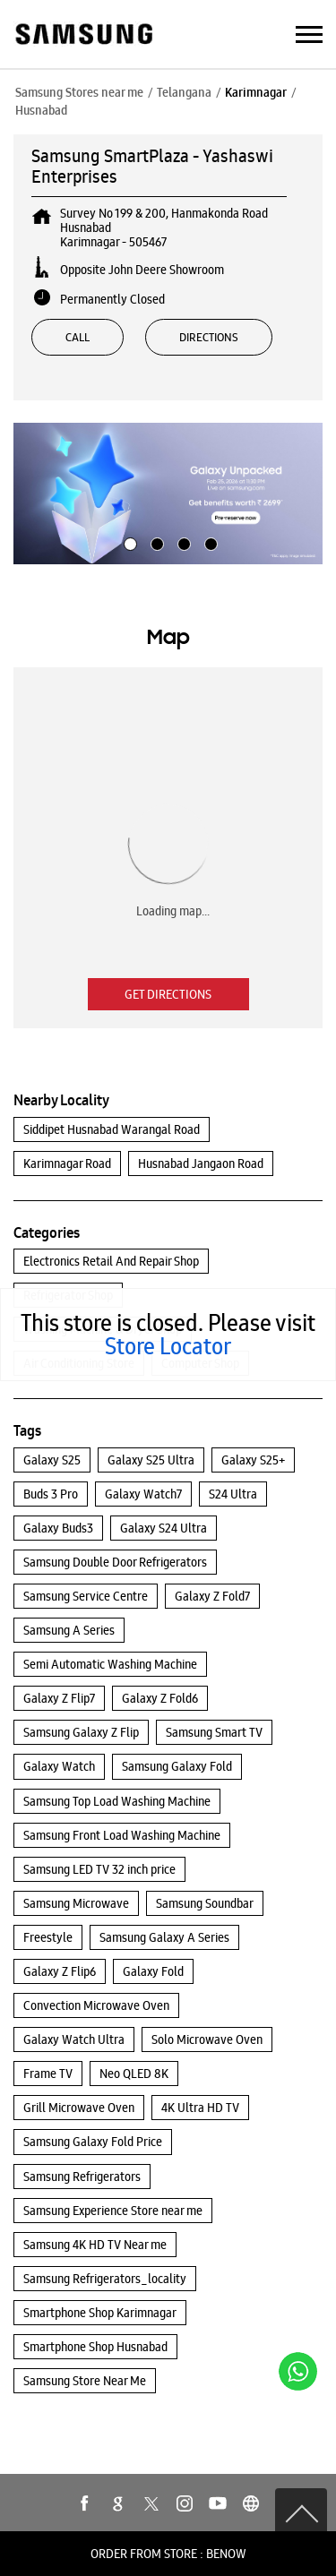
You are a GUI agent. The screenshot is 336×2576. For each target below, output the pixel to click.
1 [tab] (128, 541)
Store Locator (168, 1345)
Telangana (184, 92)
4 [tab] (208, 541)
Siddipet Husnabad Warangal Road (111, 1129)
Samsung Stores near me (79, 92)
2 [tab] (155, 541)
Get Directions (168, 994)
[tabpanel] (168, 493)
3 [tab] (181, 541)
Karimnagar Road (67, 1163)
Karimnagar (256, 92)
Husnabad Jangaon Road (200, 1163)
